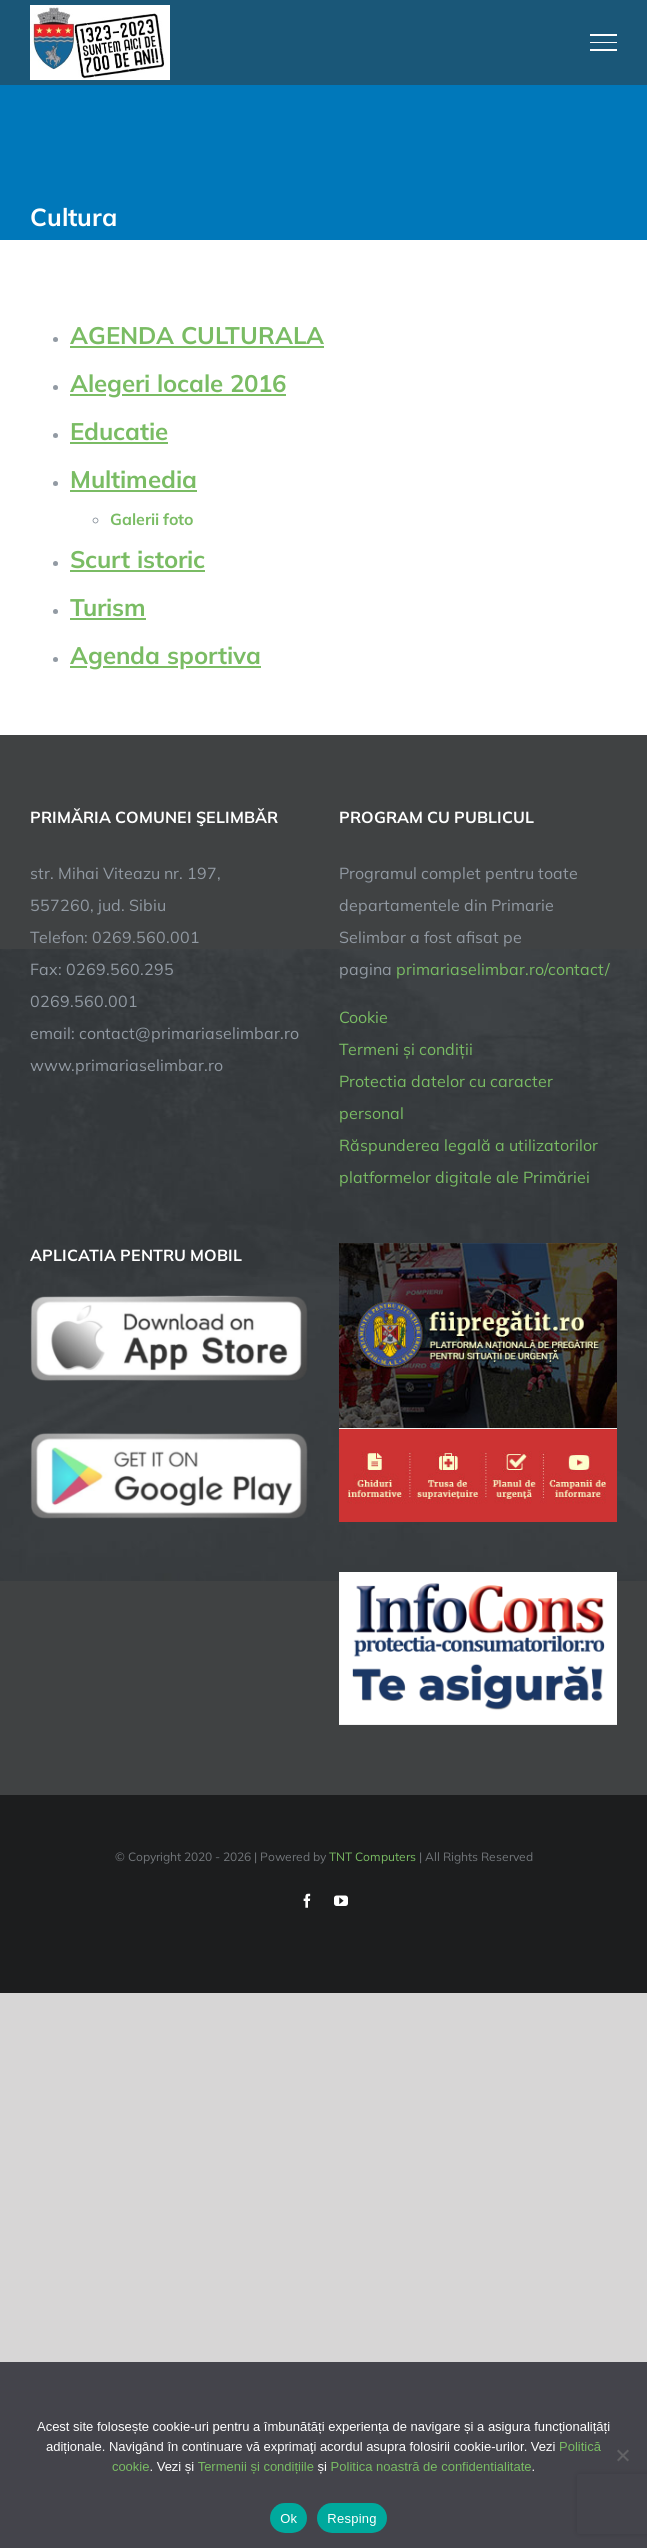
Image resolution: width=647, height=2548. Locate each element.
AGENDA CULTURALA (197, 335)
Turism (108, 607)
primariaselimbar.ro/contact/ (503, 969)
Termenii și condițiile (256, 2466)
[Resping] (622, 2455)
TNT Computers (372, 1856)
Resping (351, 2518)
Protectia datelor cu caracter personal (446, 1097)
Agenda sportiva (165, 655)
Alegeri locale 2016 (178, 383)
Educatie (119, 431)
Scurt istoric (137, 559)
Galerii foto (151, 519)
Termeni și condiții (406, 1049)
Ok (288, 2518)
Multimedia (133, 479)
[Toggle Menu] (604, 42)
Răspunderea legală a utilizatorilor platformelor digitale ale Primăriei (468, 1161)
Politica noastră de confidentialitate (431, 2466)
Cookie (363, 1017)
